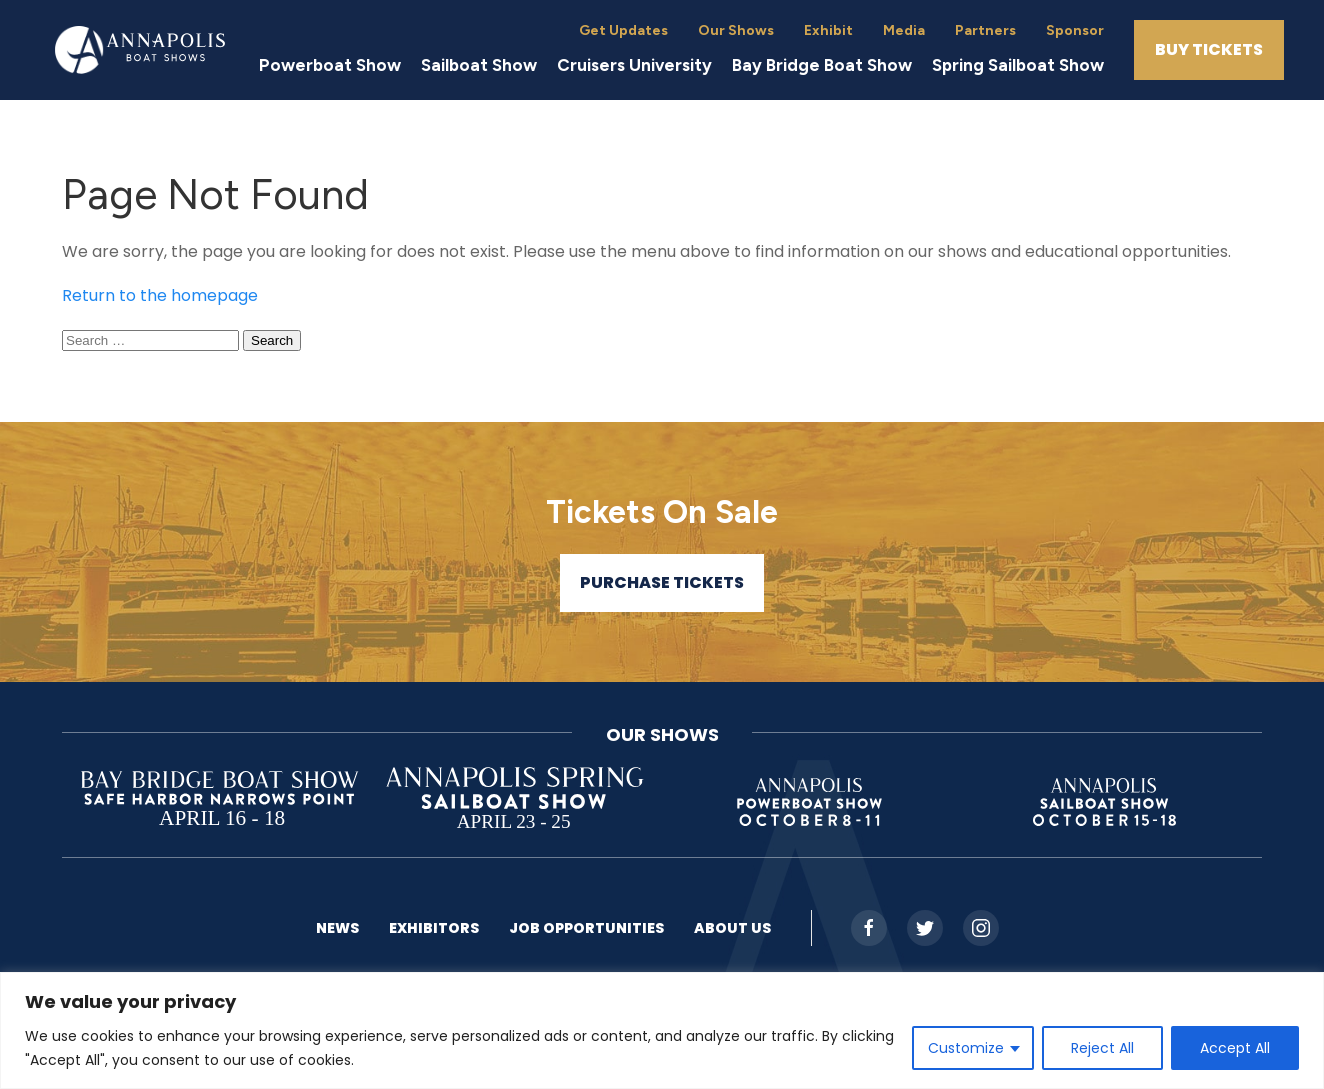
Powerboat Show (330, 65)
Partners (985, 30)
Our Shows (736, 30)
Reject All (1102, 1048)
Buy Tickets (1209, 49)
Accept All (1235, 1048)
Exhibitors (434, 928)
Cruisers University (634, 65)
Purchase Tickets (662, 582)
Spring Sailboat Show (1018, 65)
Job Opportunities (586, 928)
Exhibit (828, 30)
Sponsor (1075, 30)
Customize (966, 1048)
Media (904, 30)
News (337, 928)
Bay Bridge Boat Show (822, 65)
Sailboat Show (479, 65)
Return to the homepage (160, 295)
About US (732, 928)
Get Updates (623, 30)
